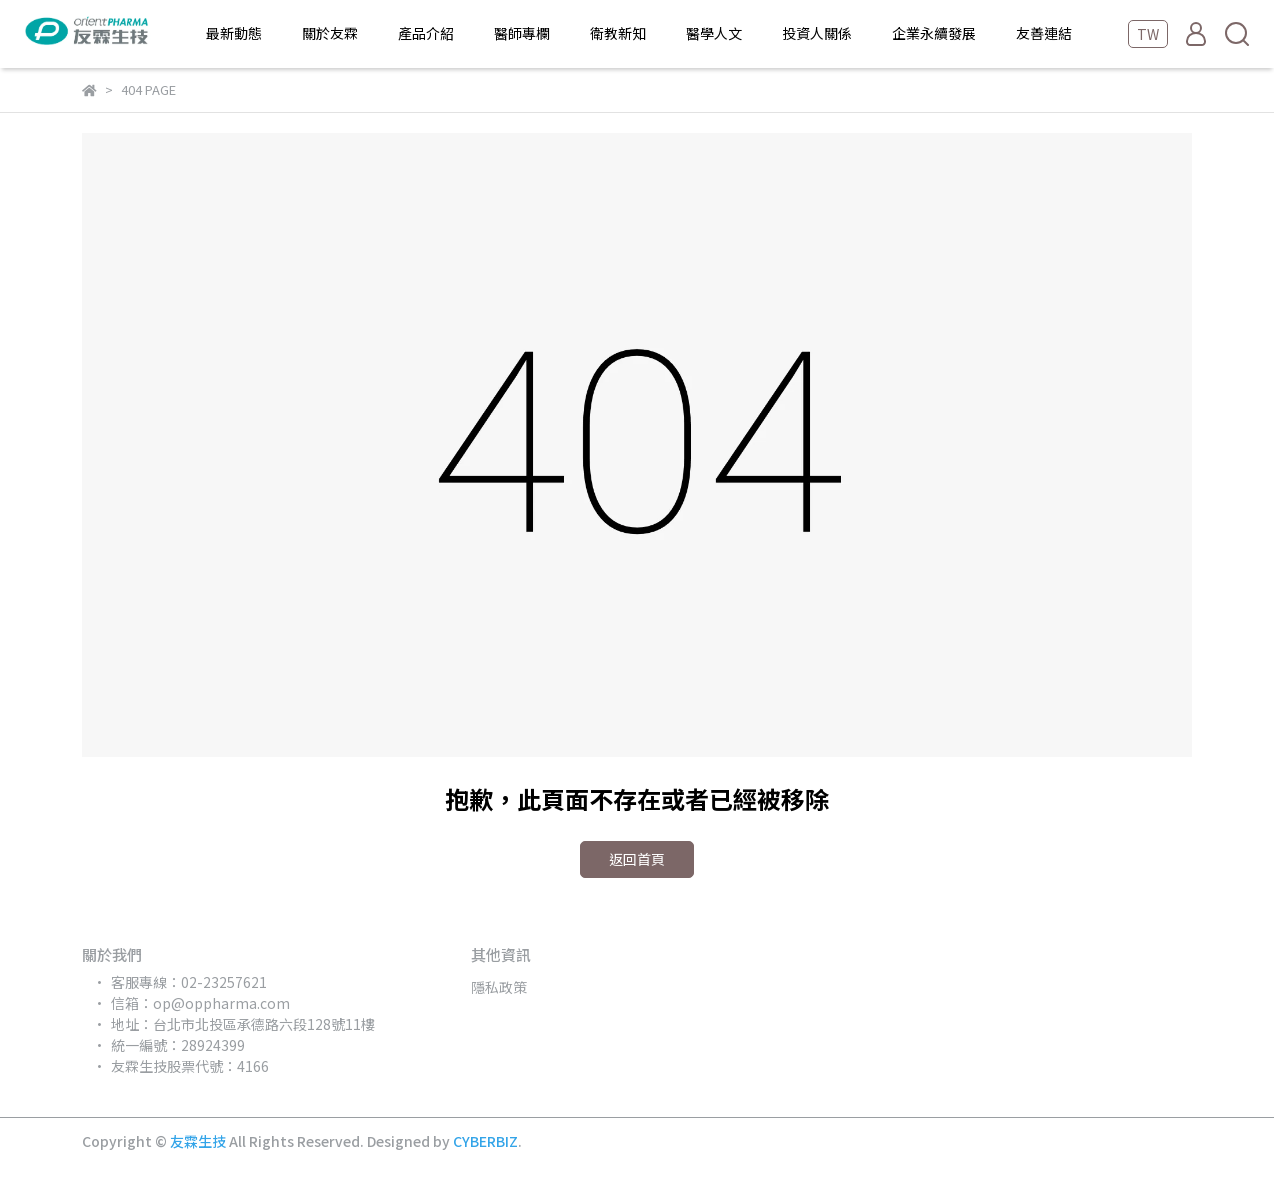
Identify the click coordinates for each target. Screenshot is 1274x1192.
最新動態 (234, 33)
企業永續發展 (934, 33)
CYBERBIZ (485, 1141)
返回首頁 (637, 859)
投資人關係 (817, 33)
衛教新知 (618, 33)
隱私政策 (499, 987)
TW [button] (1148, 34)
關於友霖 (330, 33)
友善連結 (1044, 33)
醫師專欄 (522, 33)
